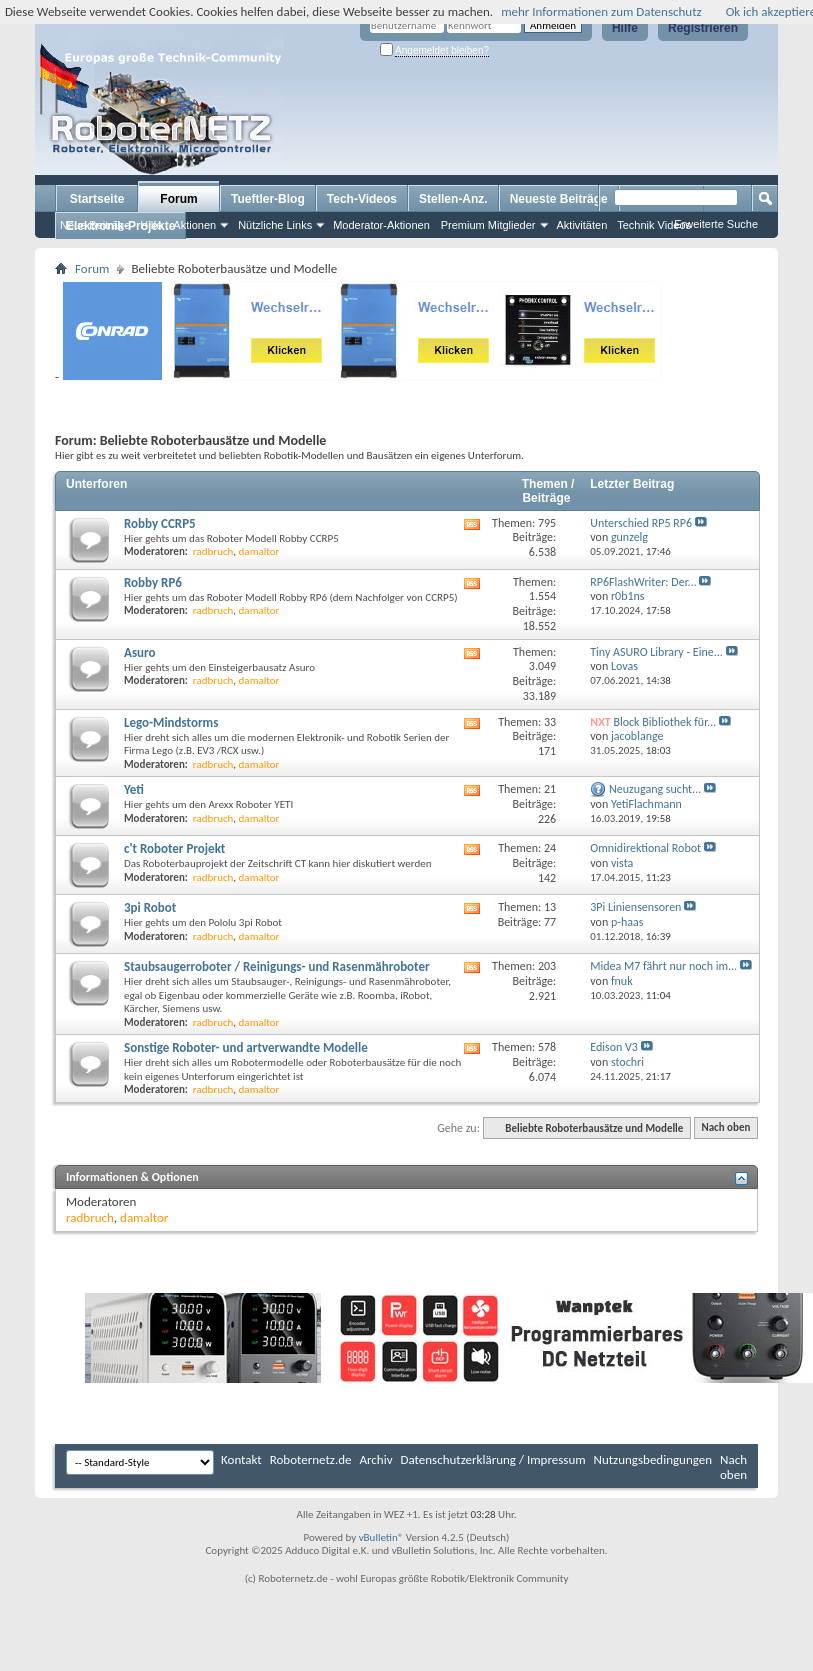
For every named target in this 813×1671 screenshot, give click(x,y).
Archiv (376, 1459)
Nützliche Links (275, 225)
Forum (178, 199)
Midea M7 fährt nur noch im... (663, 966)
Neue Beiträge (95, 225)
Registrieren (703, 28)
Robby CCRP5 (160, 523)
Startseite (97, 199)
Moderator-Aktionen (381, 225)
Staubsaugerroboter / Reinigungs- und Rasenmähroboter (277, 966)
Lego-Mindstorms (171, 722)
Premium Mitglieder (488, 225)
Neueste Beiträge (559, 199)
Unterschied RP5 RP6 (641, 523)
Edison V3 (614, 1047)
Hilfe (625, 28)
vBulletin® (381, 1537)
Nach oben (725, 1128)
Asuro (140, 652)
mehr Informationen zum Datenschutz (601, 11)
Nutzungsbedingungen (653, 1459)
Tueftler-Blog (268, 199)
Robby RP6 (153, 582)
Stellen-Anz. (453, 199)
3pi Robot (150, 907)
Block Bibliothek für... (664, 722)
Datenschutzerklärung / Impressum (493, 1459)
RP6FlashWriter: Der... (643, 582)
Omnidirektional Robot (645, 848)
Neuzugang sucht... (655, 789)
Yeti (134, 789)
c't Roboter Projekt (174, 848)
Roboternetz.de (311, 1459)
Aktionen (194, 225)
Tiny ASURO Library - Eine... (656, 652)
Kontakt (241, 1459)
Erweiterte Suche (716, 224)
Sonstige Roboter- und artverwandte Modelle (246, 1047)
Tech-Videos (362, 199)
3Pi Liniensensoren (635, 907)
